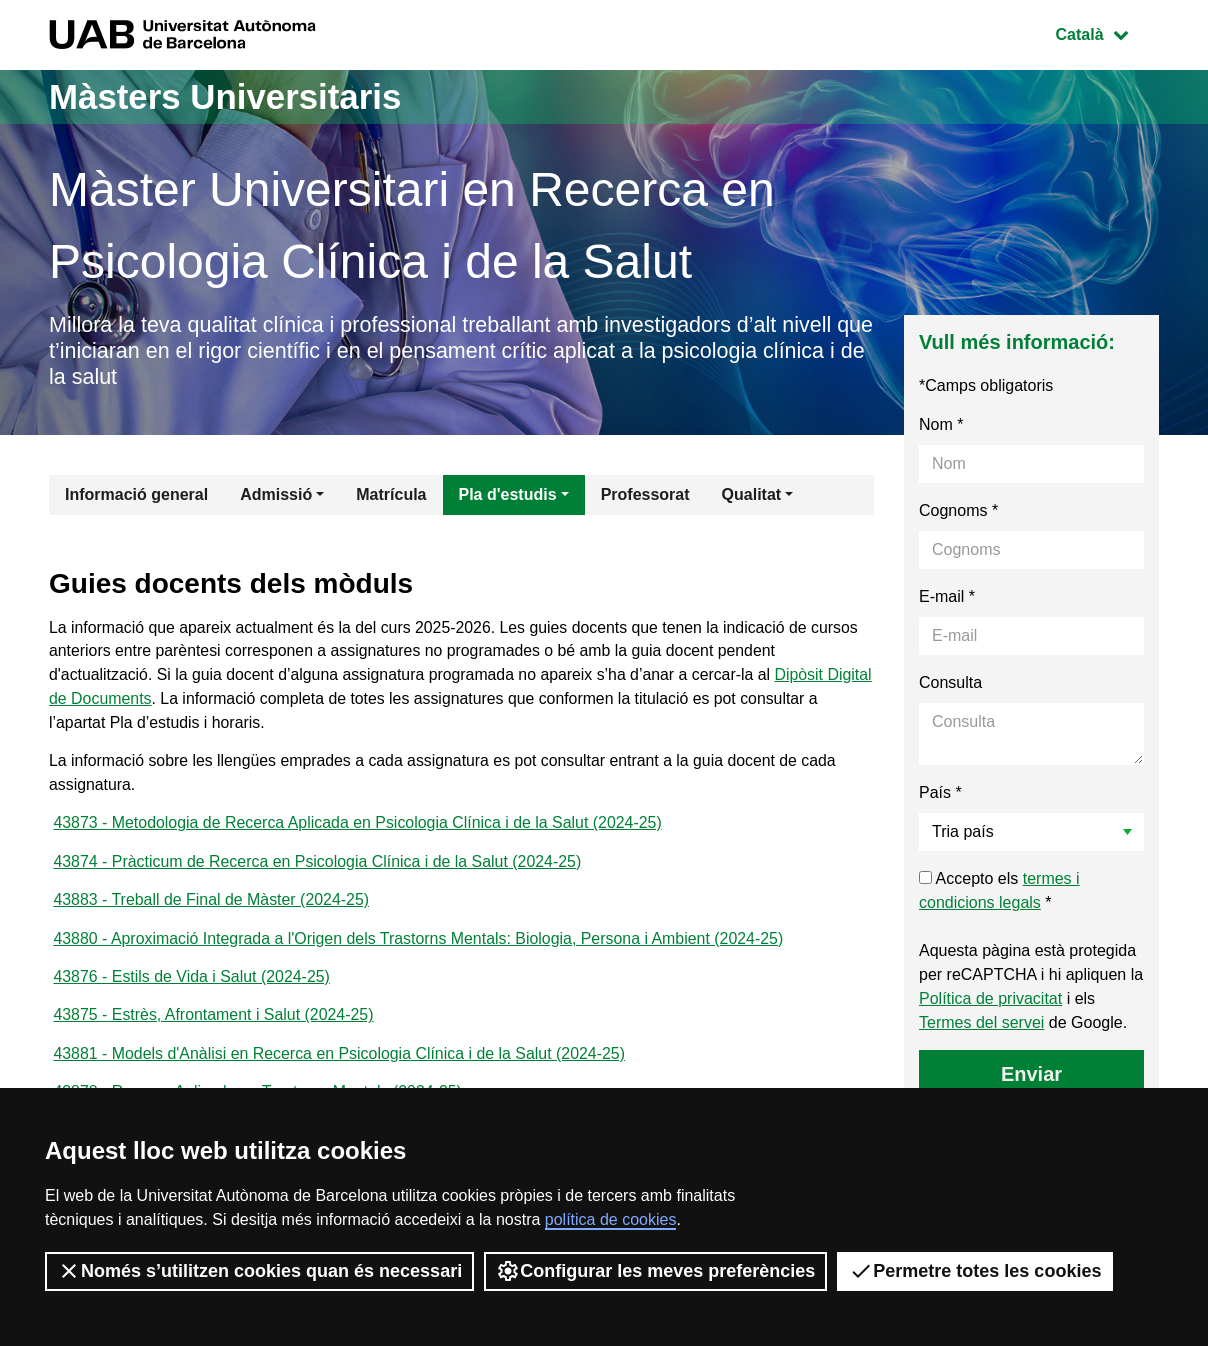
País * (940, 794)
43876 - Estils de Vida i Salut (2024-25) (192, 983)
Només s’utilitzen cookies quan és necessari (259, 1271)
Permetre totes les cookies (975, 1271)
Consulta (950, 684)
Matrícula (391, 496)
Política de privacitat (990, 1000)
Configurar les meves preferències (655, 1271)
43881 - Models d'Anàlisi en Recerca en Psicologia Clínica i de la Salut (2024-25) (340, 1061)
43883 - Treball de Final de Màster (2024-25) (212, 905)
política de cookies (611, 1219)
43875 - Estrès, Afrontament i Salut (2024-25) (214, 1022)
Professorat (645, 496)
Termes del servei (981, 1024)
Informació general (136, 496)
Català (1107, 32)
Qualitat (752, 496)
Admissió (276, 496)
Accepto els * (999, 892)
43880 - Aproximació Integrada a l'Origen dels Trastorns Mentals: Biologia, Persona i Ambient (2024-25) (420, 944)
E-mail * (947, 598)
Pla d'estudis (508, 496)
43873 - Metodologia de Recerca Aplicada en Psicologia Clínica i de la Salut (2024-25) (359, 827)
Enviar (1031, 1076)
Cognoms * (958, 512)
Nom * (941, 426)
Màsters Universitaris (231, 96)
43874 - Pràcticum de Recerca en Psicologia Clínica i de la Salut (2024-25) (318, 866)
